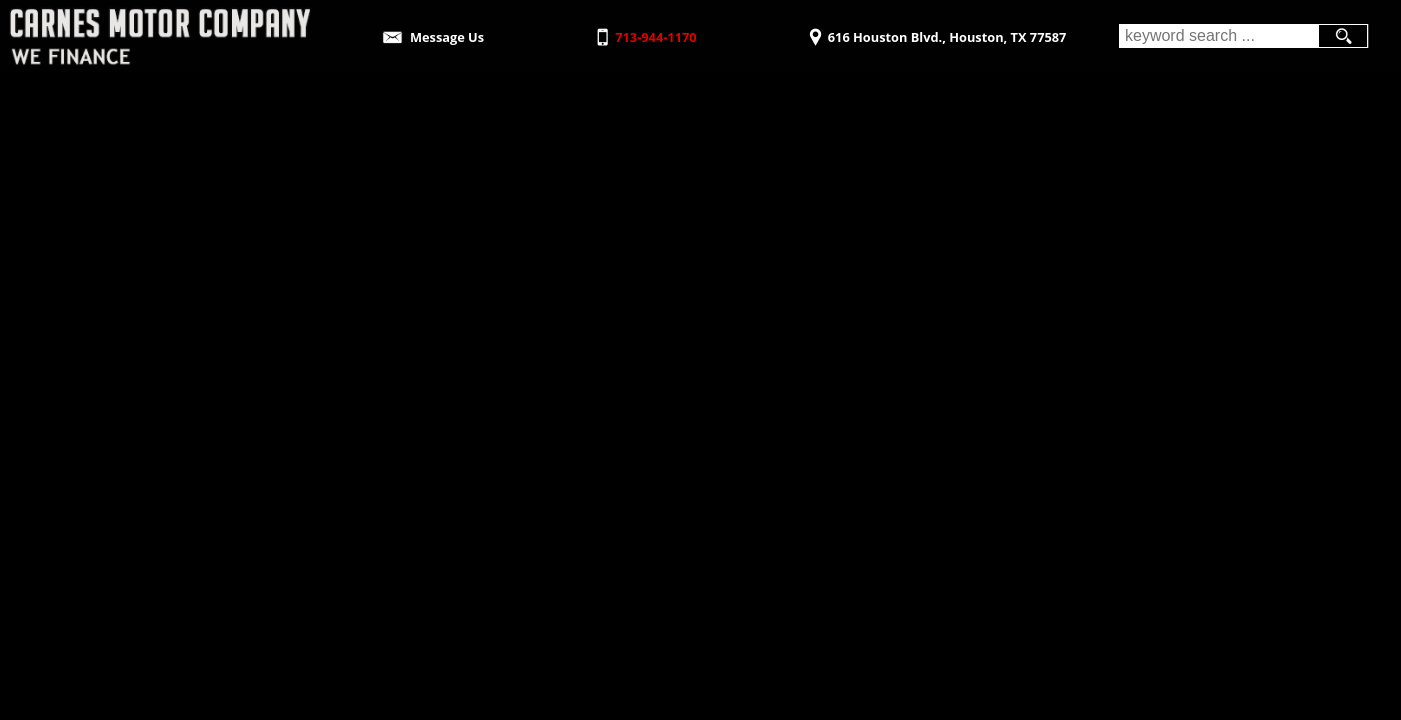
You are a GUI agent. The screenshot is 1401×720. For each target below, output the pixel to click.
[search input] (1218, 36)
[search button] (1343, 36)
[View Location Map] (934, 30)
